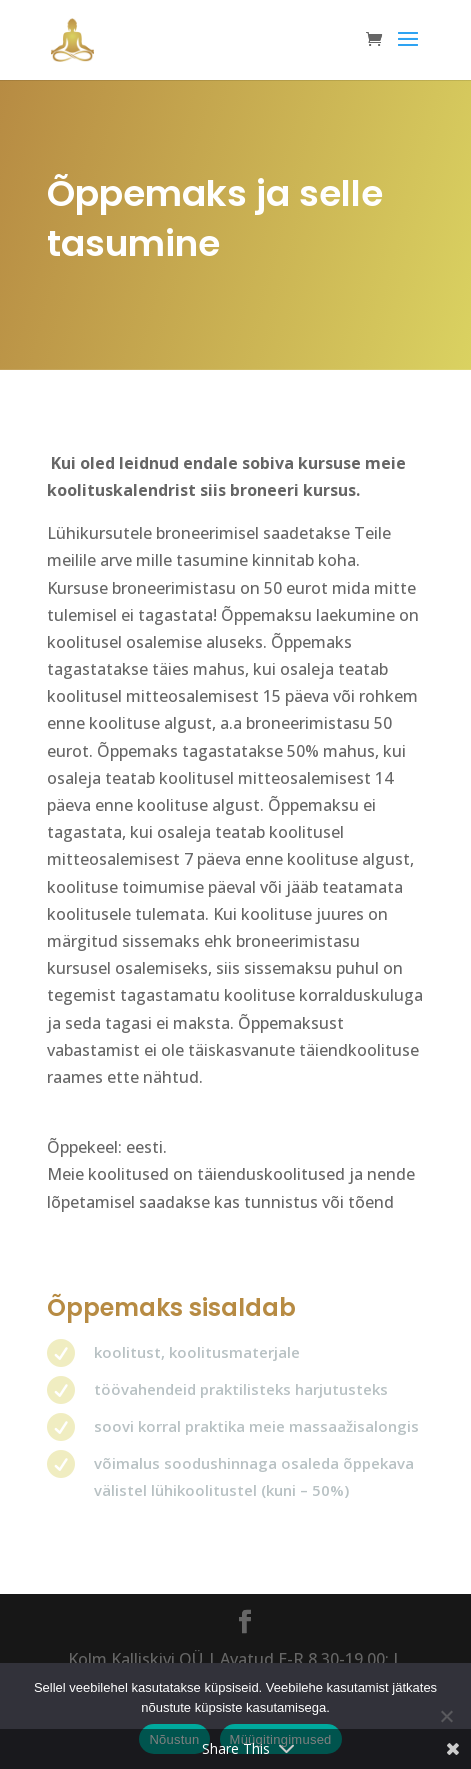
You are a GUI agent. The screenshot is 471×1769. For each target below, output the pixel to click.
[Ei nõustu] (446, 1716)
